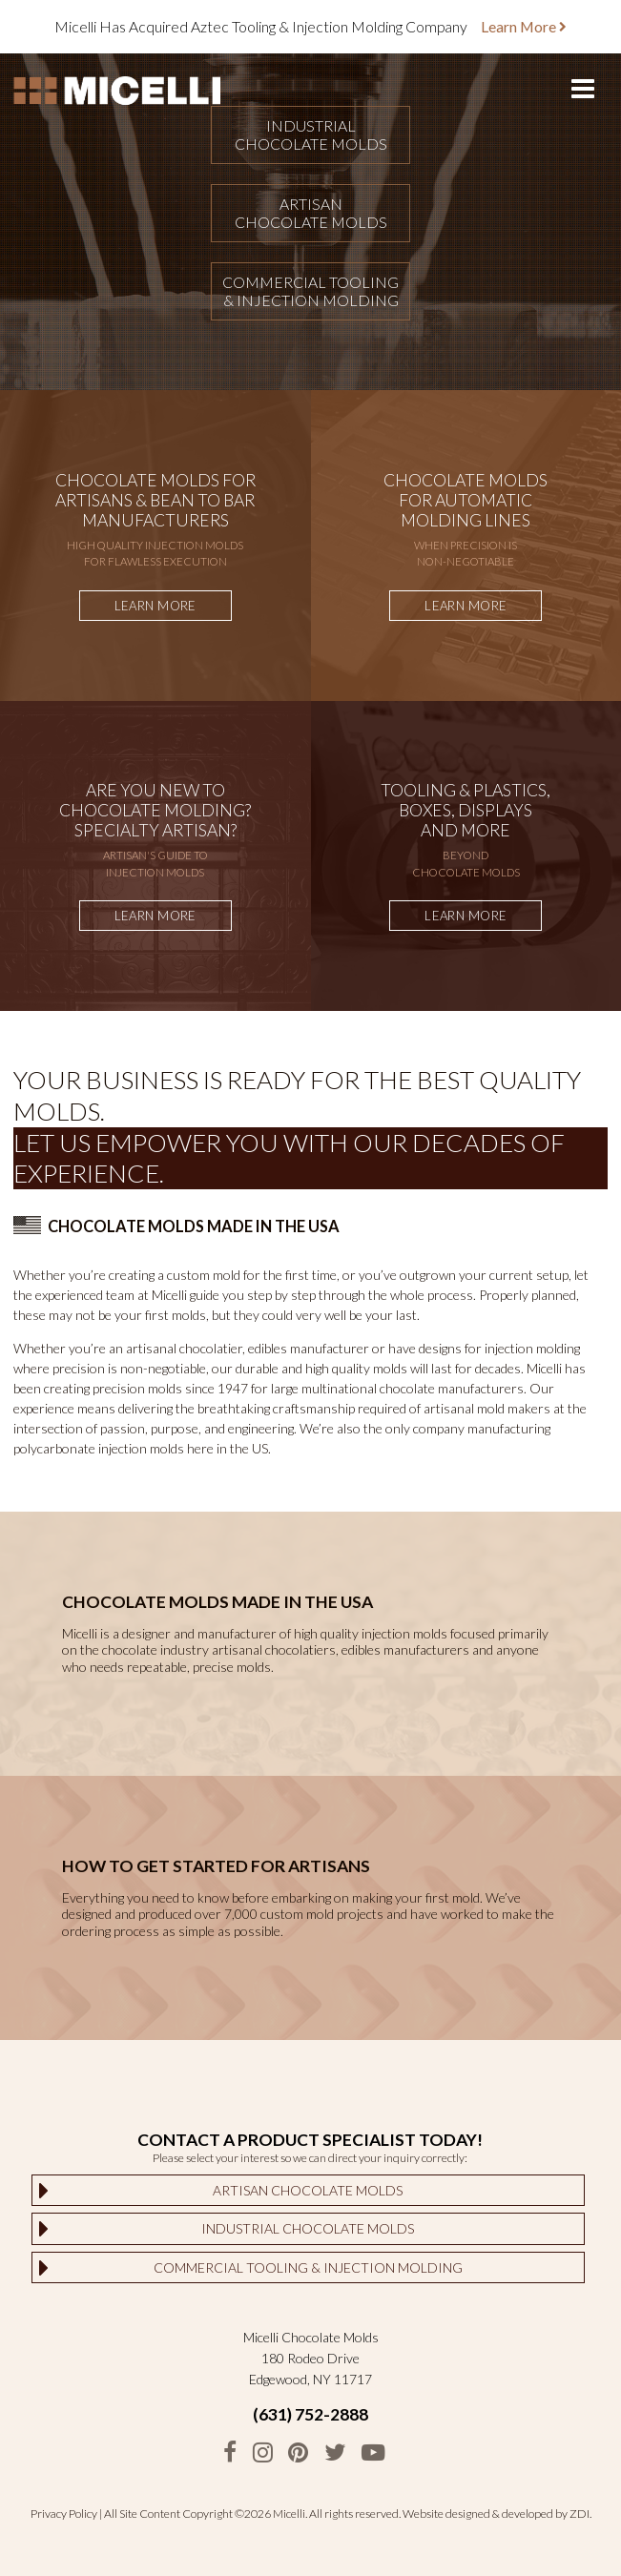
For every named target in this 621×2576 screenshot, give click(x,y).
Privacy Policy (64, 2513)
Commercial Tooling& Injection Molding (310, 291)
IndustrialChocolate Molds (311, 134)
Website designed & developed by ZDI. (497, 2513)
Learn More (524, 26)
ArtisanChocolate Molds (311, 213)
